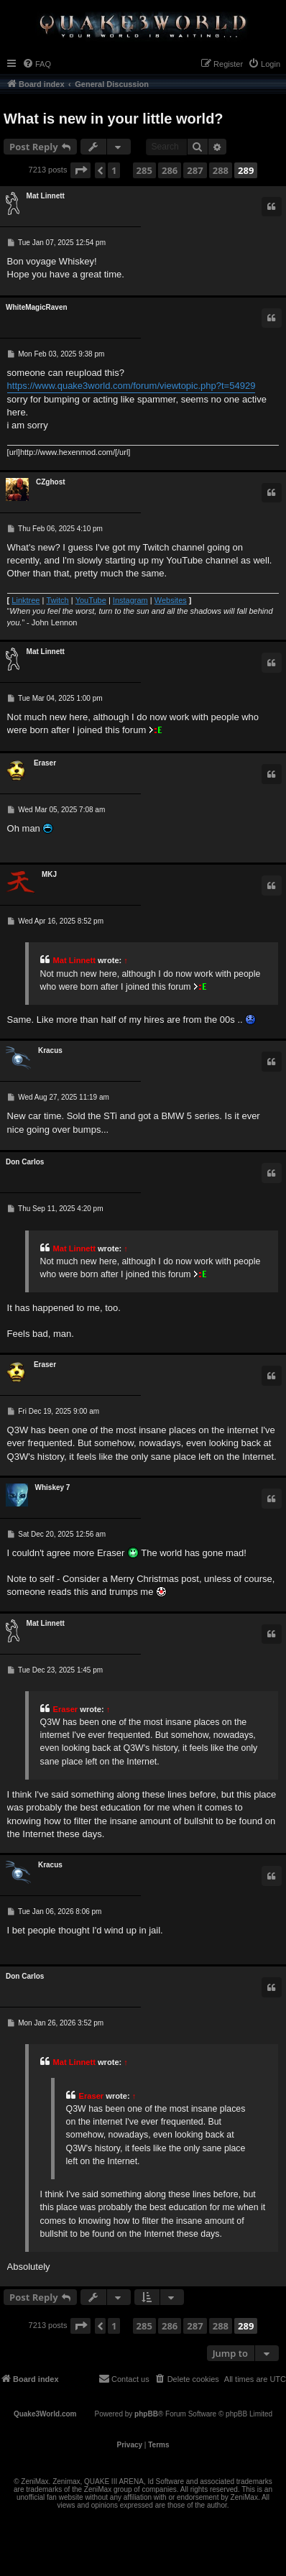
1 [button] (113, 170)
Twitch (57, 600)
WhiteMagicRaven (37, 307)
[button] (80, 170)
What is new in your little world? (113, 118)
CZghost (50, 482)
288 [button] (221, 170)
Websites (170, 600)
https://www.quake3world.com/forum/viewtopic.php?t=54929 (131, 385)
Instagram (130, 600)
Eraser (45, 763)
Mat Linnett (46, 196)
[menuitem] (36, 64)
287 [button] (195, 170)
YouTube (90, 600)
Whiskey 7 (52, 1487)
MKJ (49, 874)
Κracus (50, 1050)
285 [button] (144, 170)
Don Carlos (25, 1162)
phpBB (146, 2414)
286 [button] (169, 170)
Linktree (25, 600)
